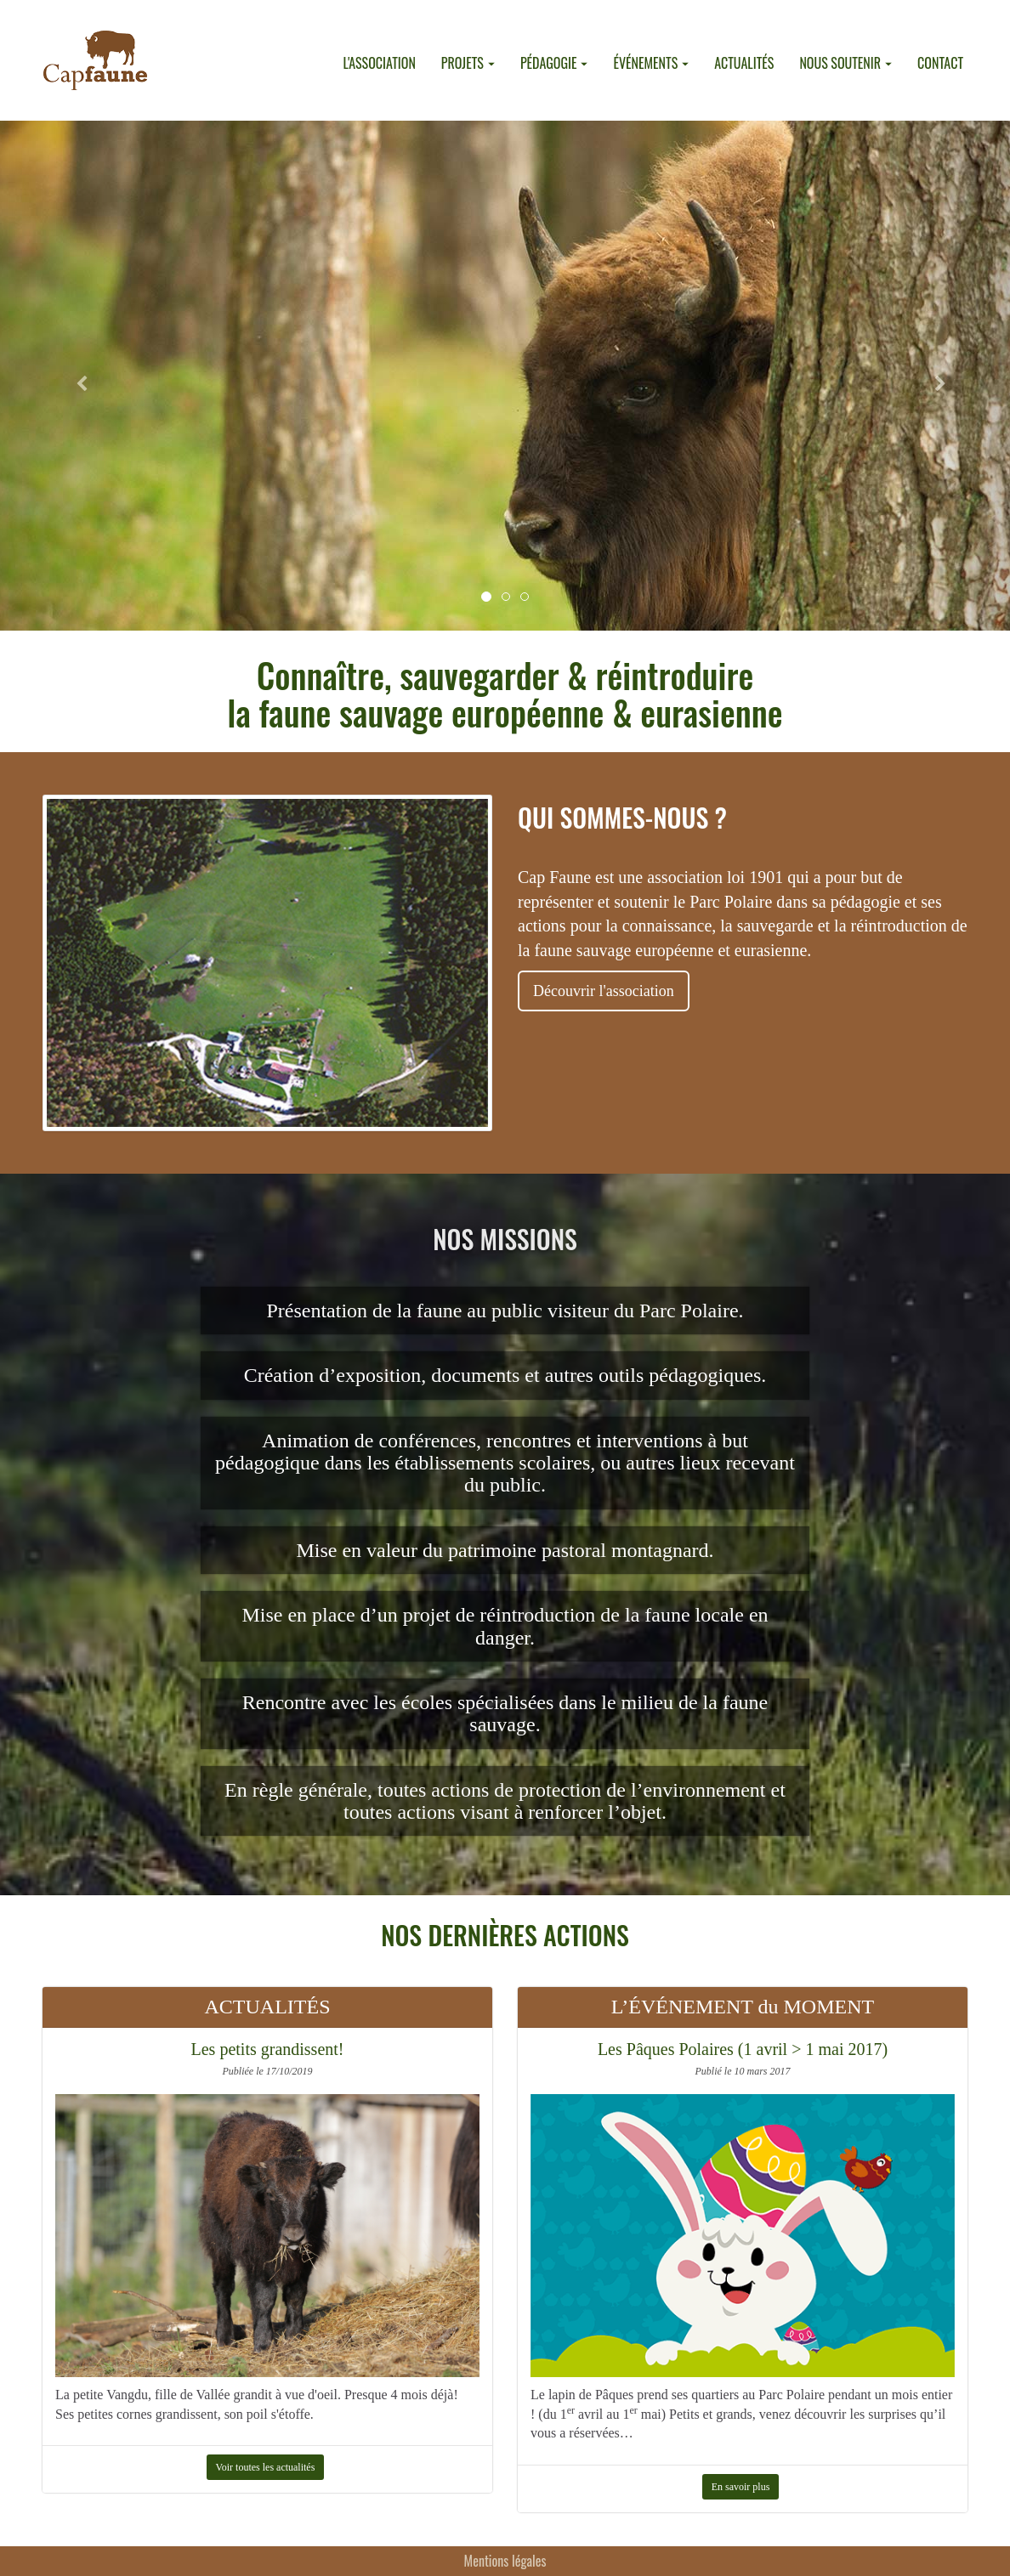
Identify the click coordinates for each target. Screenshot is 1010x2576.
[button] (75, 376)
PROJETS (468, 63)
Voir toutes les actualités (265, 2467)
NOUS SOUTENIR (845, 63)
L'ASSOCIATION (379, 63)
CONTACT (940, 63)
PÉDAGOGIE (554, 63)
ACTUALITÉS (744, 63)
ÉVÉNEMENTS (651, 63)
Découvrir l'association (603, 990)
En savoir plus (741, 2487)
